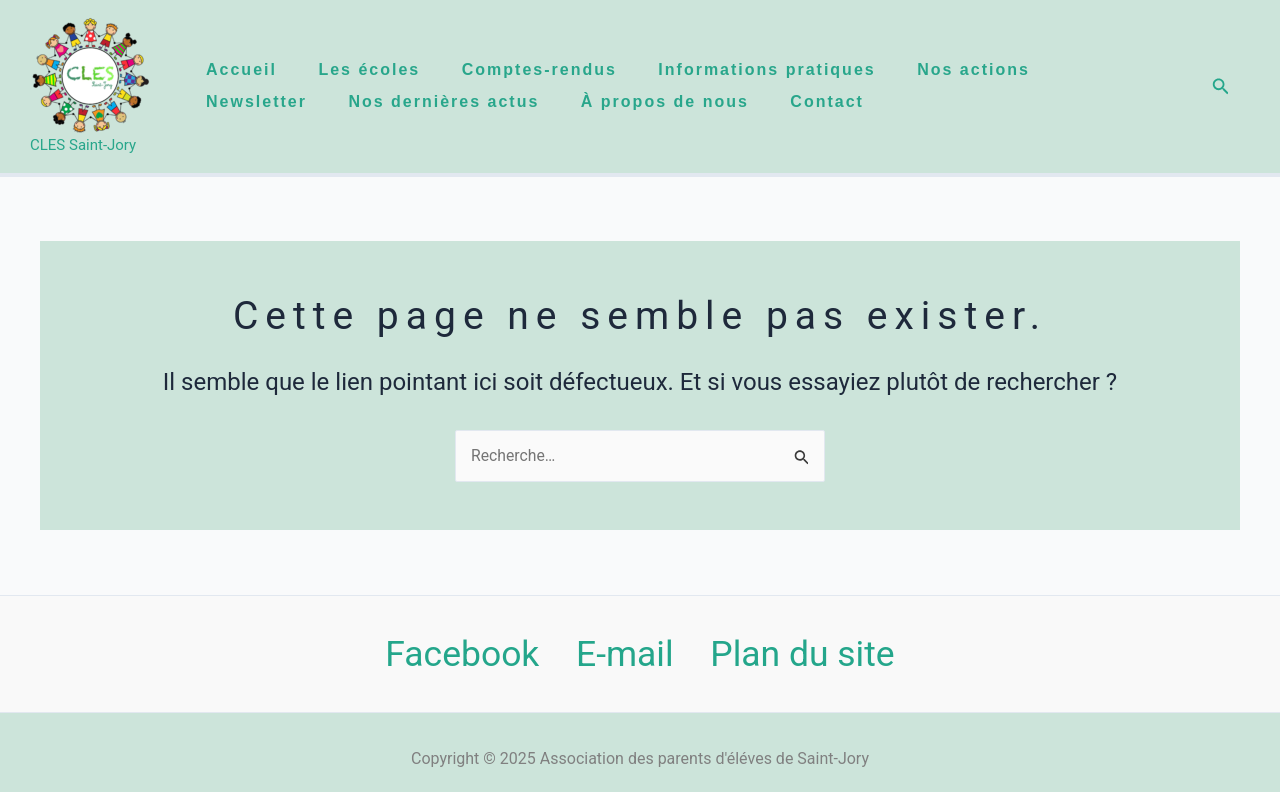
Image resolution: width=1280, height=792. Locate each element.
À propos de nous (671, 101)
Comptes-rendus (545, 69)
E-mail (624, 654)
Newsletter (253, 101)
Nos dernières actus (445, 101)
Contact (838, 101)
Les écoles (371, 69)
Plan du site (803, 654)
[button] (1221, 86)
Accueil (238, 69)
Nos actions (988, 69)
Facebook (461, 654)
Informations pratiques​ (777, 69)
